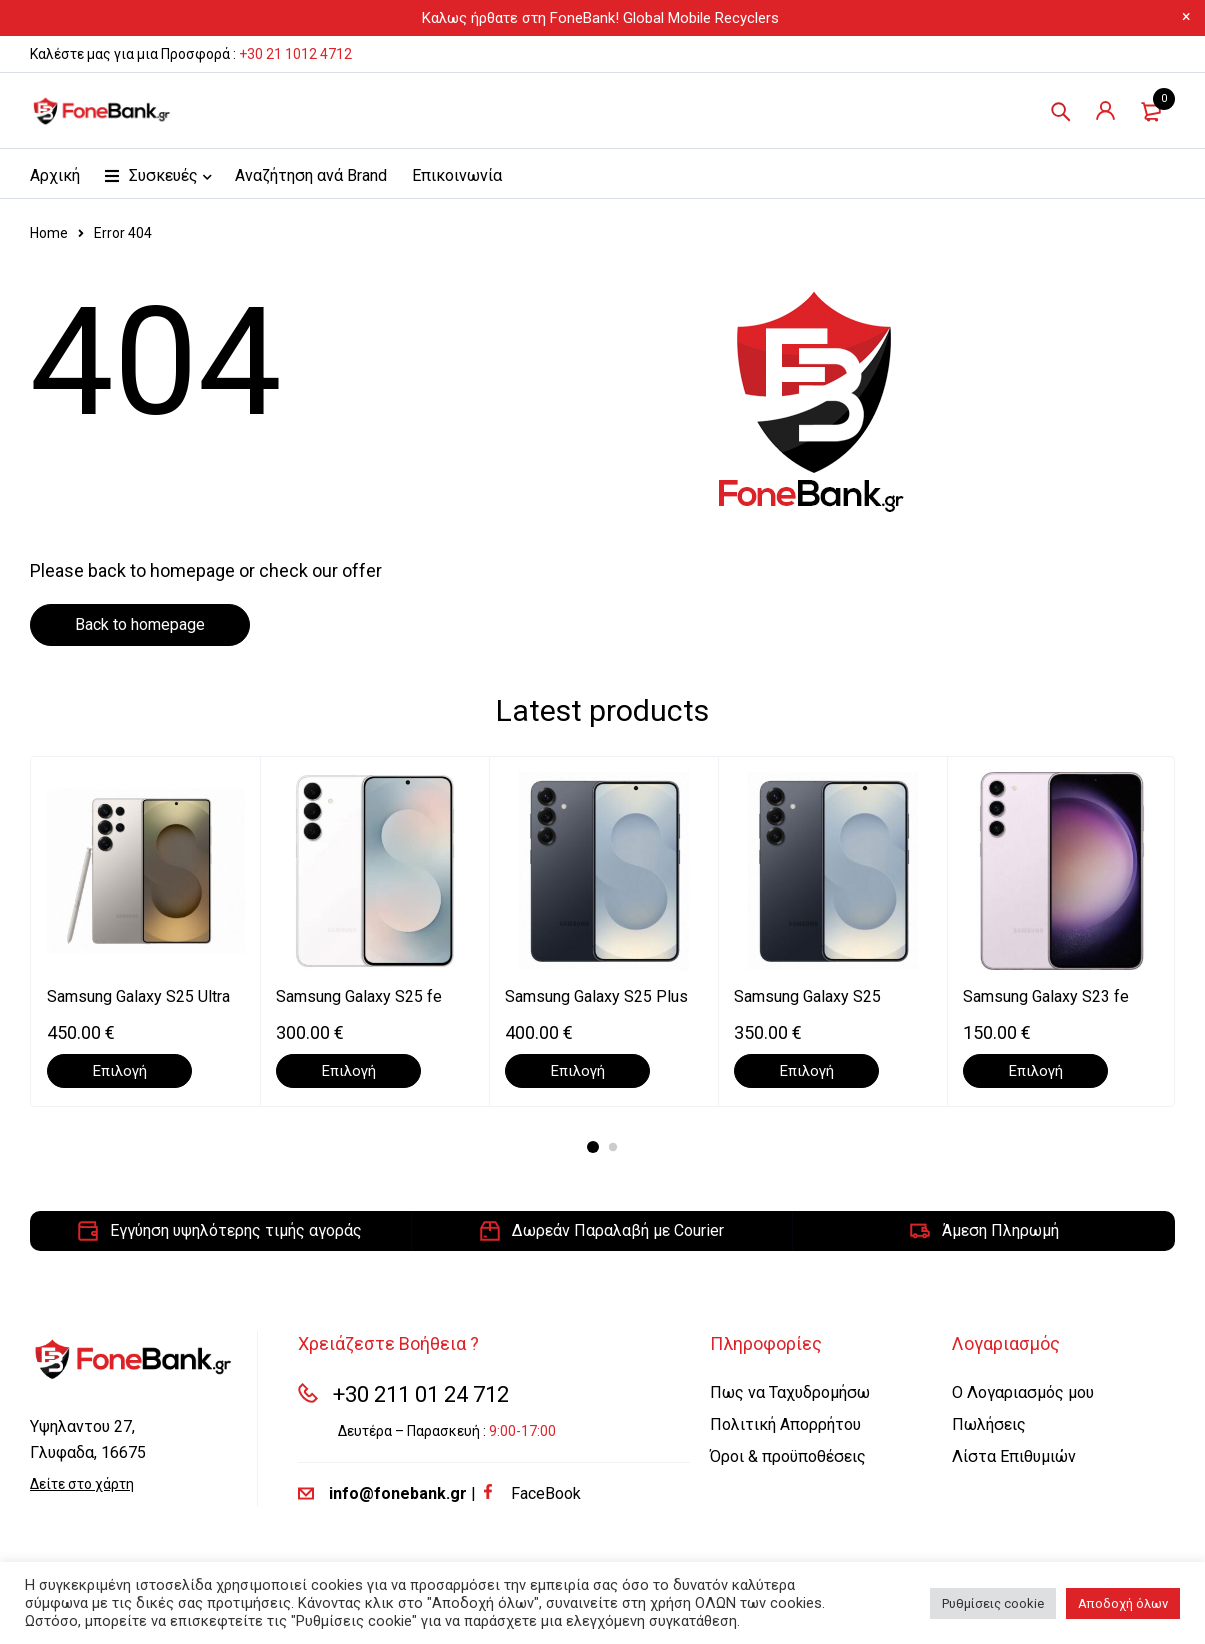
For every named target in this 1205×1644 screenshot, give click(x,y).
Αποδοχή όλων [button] (1123, 1603)
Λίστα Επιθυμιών (1014, 1456)
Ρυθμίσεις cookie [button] (993, 1603)
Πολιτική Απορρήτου (785, 1424)
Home (49, 233)
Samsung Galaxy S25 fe (359, 996)
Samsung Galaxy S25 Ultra (138, 996)
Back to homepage (140, 624)
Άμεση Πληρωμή (1000, 1230)
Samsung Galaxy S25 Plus (596, 996)
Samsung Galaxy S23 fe (1046, 996)
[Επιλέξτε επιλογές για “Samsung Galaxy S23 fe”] (1035, 1071)
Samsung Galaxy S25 (807, 996)
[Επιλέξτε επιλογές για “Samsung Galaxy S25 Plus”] (577, 1071)
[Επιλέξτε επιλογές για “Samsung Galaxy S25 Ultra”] (119, 1071)
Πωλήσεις (989, 1424)
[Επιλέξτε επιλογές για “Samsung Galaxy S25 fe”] (348, 1071)
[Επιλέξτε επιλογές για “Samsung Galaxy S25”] (806, 1071)
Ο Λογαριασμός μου (1023, 1392)
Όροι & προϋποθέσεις (788, 1456)
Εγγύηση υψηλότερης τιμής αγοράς (236, 1230)
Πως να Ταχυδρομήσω (790, 1392)
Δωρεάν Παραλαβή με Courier (618, 1230)
